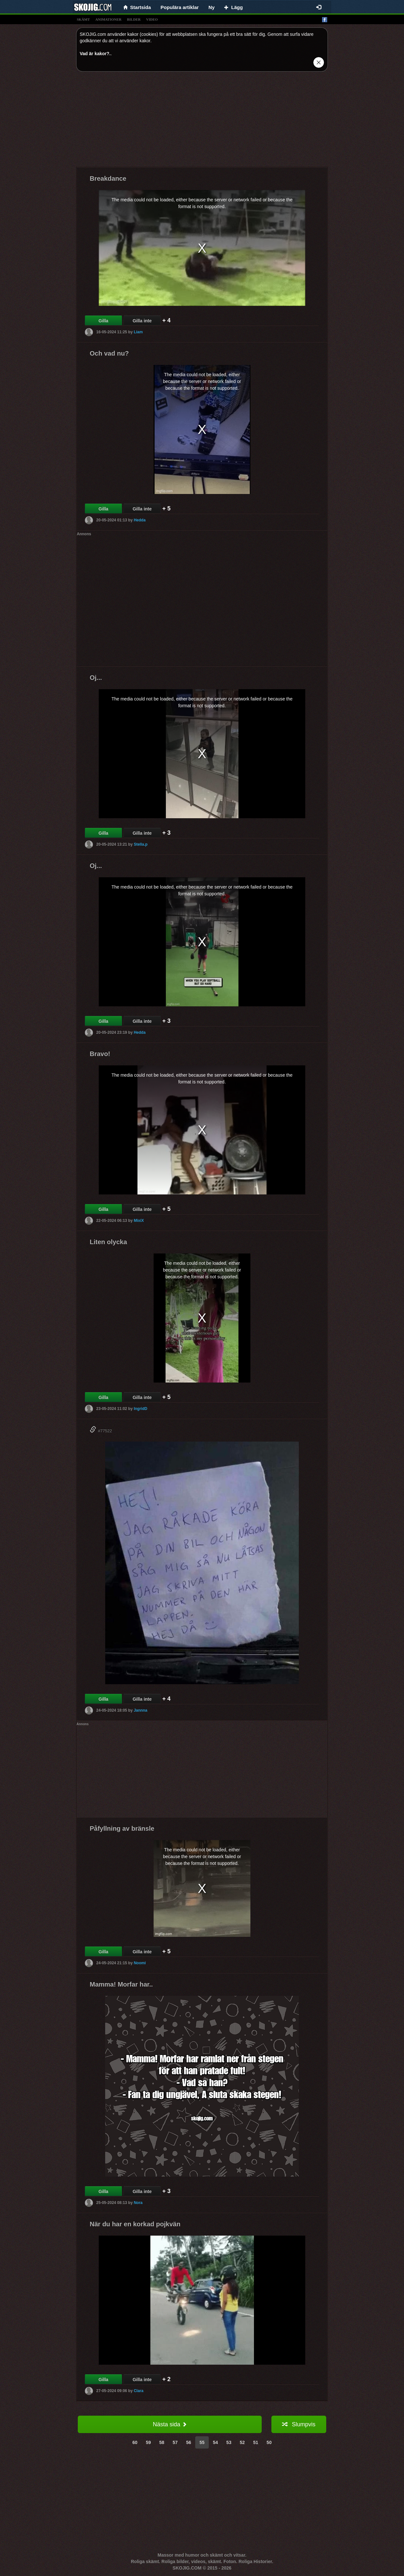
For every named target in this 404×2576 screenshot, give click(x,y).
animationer (108, 19)
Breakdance (108, 178)
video (152, 19)
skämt (83, 19)
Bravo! (100, 1053)
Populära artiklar (180, 7)
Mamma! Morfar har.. (121, 1984)
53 (228, 2442)
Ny (211, 7)
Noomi (140, 1963)
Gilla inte (142, 320)
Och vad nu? (109, 353)
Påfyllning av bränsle (122, 1828)
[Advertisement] (202, 121)
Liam (138, 332)
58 (161, 2442)
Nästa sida (170, 2424)
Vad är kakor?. (95, 53)
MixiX (139, 1220)
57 (175, 2442)
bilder (134, 19)
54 (215, 2442)
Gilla (103, 320)
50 (269, 2442)
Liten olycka (108, 1241)
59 (148, 2442)
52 (242, 2442)
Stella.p (140, 844)
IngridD (140, 1408)
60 (134, 2442)
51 (255, 2442)
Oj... (96, 677)
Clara (138, 2391)
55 (202, 2442)
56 (188, 2442)
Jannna (140, 1710)
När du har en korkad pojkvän (135, 2224)
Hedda (140, 520)
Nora (138, 2202)
